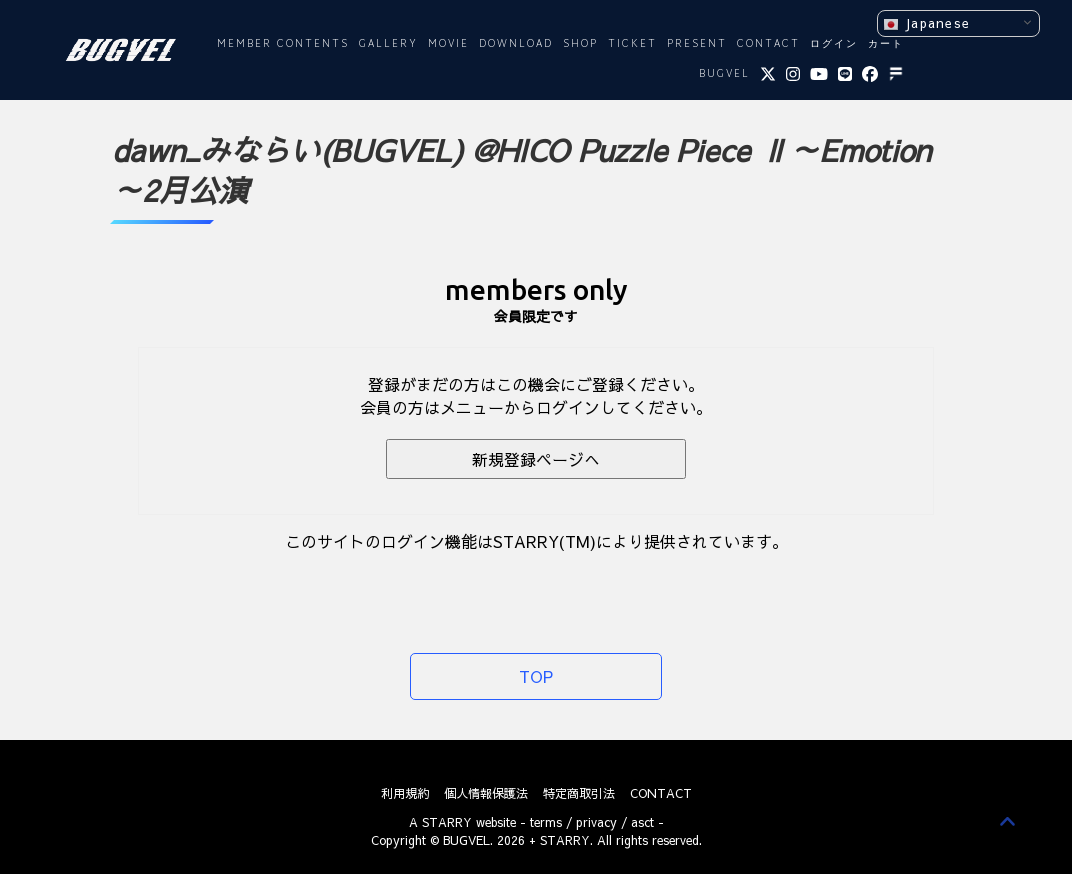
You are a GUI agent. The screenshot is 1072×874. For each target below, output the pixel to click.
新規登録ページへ (536, 459)
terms (546, 822)
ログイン (834, 44)
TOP (536, 676)
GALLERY (388, 44)
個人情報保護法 (486, 793)
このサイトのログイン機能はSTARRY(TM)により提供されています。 (536, 541)
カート (886, 44)
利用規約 (405, 793)
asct (642, 822)
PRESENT (697, 44)
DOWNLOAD (516, 44)
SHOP (580, 44)
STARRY (447, 822)
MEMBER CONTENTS (283, 44)
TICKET (632, 44)
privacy (596, 822)
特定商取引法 (579, 793)
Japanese (926, 23)
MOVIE (448, 44)
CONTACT (768, 44)
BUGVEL (724, 74)
